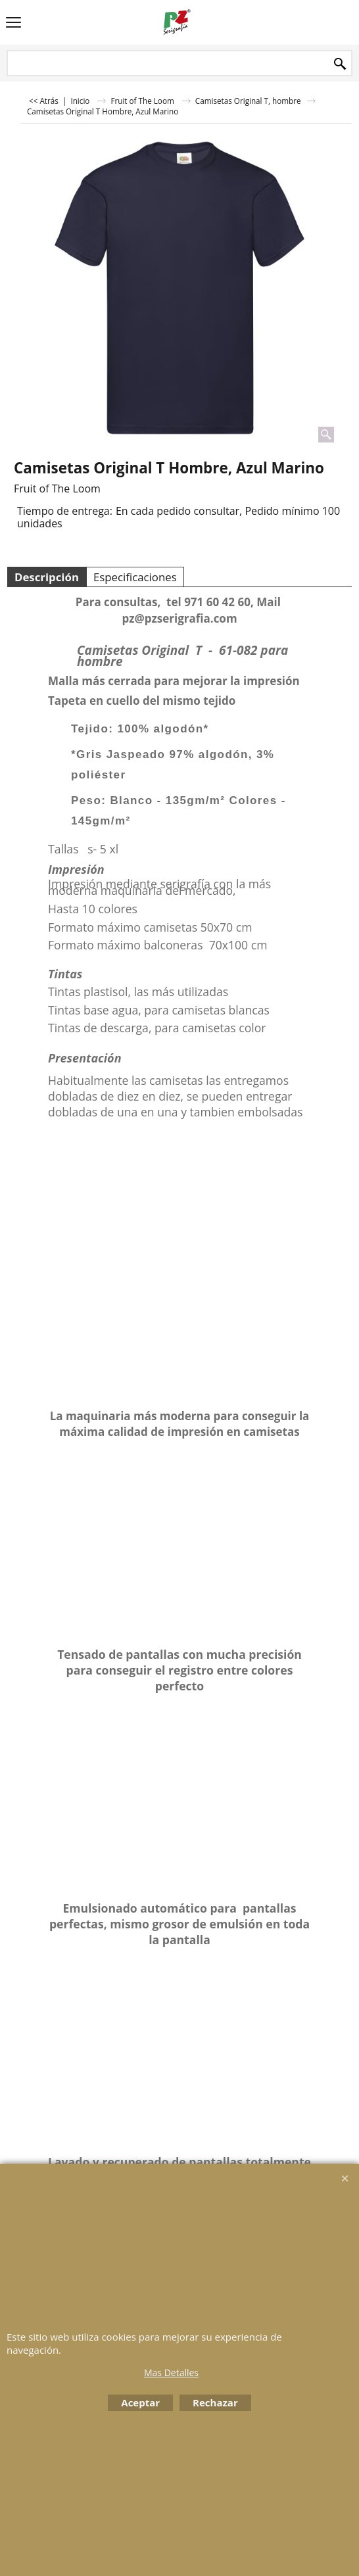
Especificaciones (135, 576)
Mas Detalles (171, 2372)
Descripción (46, 576)
